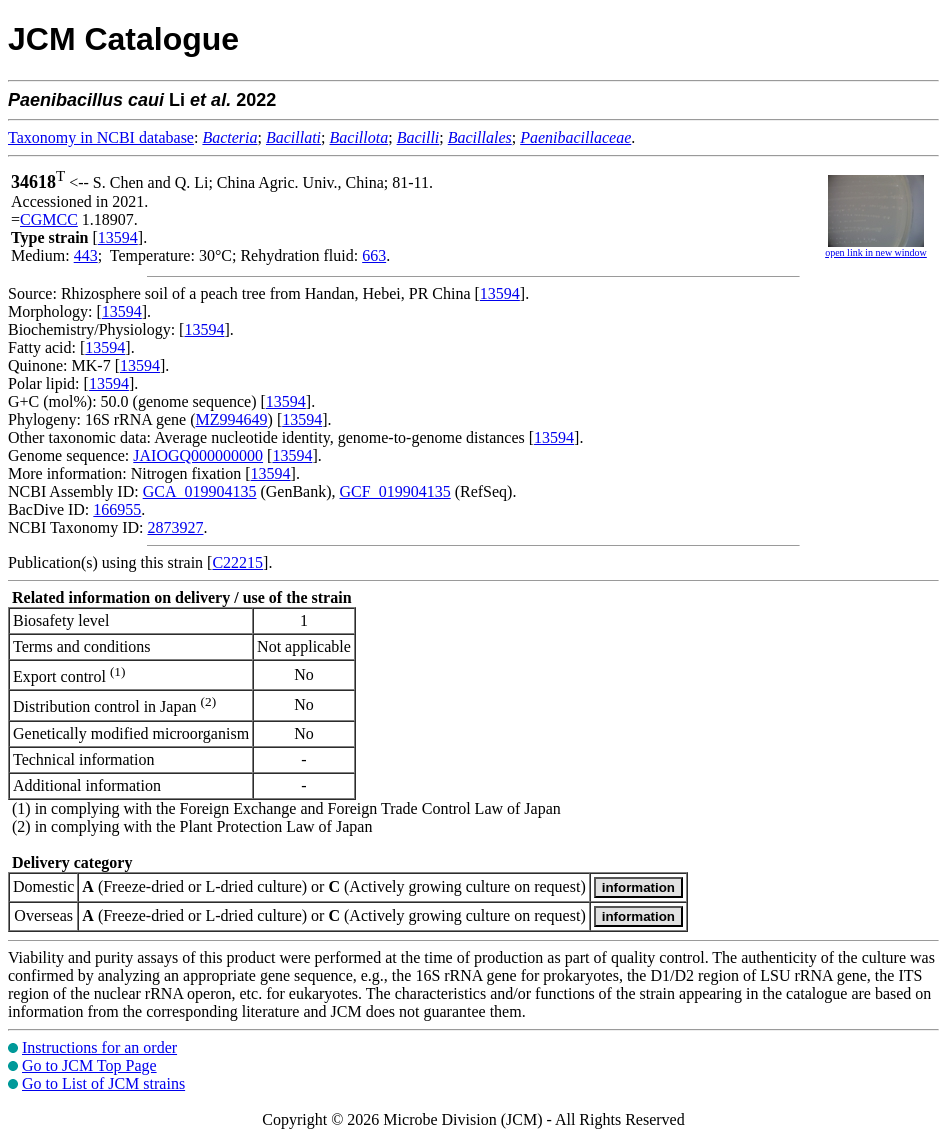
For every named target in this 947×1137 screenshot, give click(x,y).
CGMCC (49, 219)
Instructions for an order (99, 1047)
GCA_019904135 (200, 491)
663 (374, 255)
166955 (117, 509)
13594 (118, 237)
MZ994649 (232, 419)
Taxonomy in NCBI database (101, 137)
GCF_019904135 (395, 491)
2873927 (175, 527)
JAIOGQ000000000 (198, 455)
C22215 (237, 562)
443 (86, 255)
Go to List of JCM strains (103, 1083)
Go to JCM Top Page (89, 1065)
